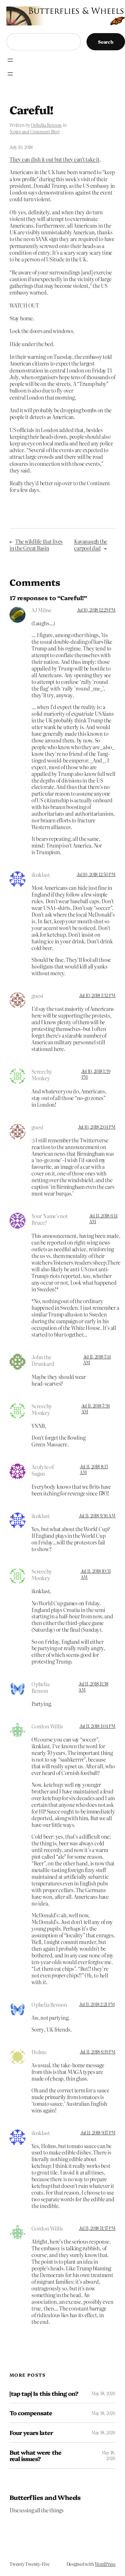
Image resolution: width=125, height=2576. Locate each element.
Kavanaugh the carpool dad (90, 544)
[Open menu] (10, 60)
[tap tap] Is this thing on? (44, 2393)
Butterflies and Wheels (45, 2497)
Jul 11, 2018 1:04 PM (97, 1726)
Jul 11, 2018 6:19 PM (97, 2051)
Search (106, 42)
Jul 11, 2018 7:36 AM (95, 1408)
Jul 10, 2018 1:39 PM (95, 1074)
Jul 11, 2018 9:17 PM (97, 2132)
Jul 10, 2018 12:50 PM (96, 874)
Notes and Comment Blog (34, 131)
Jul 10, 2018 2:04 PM (96, 1127)
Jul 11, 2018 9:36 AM (97, 1515)
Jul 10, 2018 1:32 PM (97, 995)
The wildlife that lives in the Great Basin (36, 544)
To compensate (31, 2412)
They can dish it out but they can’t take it (55, 159)
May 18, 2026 (103, 2393)
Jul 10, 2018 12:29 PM (96, 610)
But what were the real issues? (35, 2455)
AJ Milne (41, 610)
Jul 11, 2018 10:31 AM (96, 1574)
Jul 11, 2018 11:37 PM (97, 2228)
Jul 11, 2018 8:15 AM (94, 1469)
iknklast (40, 1516)
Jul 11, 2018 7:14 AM (97, 1359)
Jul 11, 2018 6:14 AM (103, 1218)
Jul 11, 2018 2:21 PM (97, 2004)
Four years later (31, 2432)
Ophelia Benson (46, 125)
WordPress (105, 2564)
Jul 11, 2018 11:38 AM (93, 1686)
